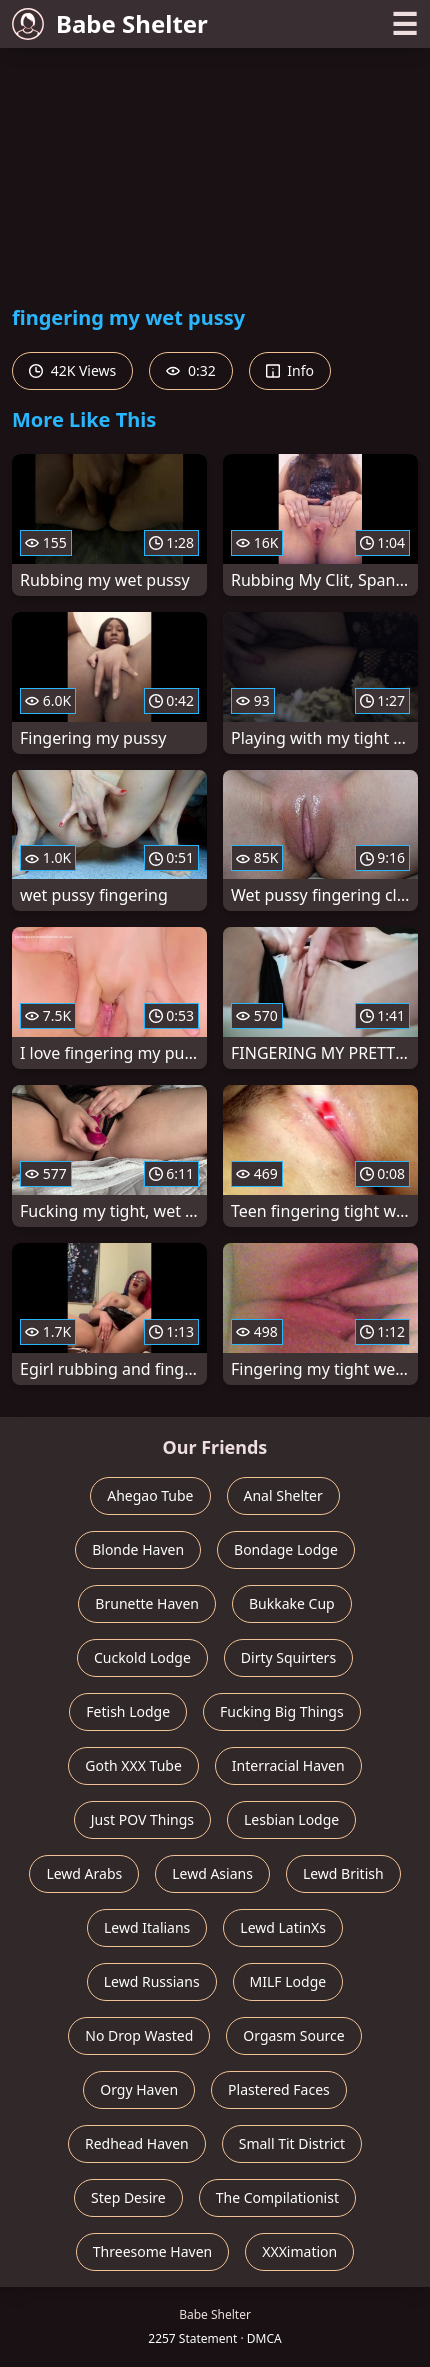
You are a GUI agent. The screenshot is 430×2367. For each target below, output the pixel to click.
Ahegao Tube (150, 1495)
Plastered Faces (279, 2089)
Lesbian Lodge (291, 1819)
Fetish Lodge (128, 1711)
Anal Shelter (283, 1495)
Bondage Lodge (286, 1549)
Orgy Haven (139, 2089)
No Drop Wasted (139, 2035)
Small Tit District (292, 2143)
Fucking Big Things (282, 1711)
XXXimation (299, 2251)
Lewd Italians (147, 1927)
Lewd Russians (152, 1981)
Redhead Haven (137, 2143)
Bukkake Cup (292, 1603)
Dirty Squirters (288, 1657)
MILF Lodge (288, 1981)
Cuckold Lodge (142, 1657)
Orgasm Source (293, 2035)
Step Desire (128, 2197)
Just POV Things (142, 1819)
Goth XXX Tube (133, 1765)
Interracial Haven (288, 1765)
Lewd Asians (212, 1873)
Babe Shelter (110, 23)
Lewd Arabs (84, 1873)
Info (290, 370)
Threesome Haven (152, 2251)
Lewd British (343, 1873)
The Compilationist (277, 2197)
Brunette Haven (147, 1603)
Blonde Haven (138, 1549)
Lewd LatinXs (283, 1927)
